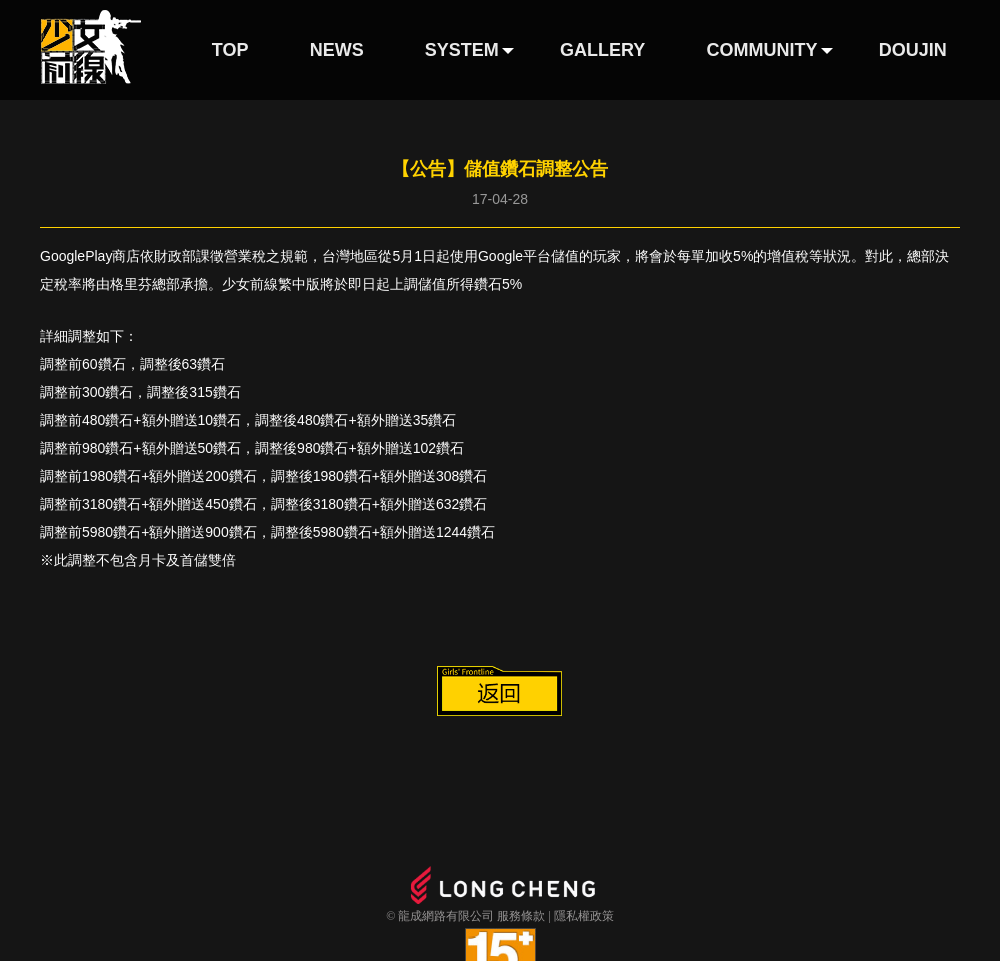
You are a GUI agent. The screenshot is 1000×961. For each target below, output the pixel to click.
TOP (230, 50)
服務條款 (521, 916)
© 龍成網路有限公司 (440, 916)
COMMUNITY (762, 50)
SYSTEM (462, 50)
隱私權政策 (584, 916)
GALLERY (602, 50)
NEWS (337, 50)
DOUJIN (913, 50)
